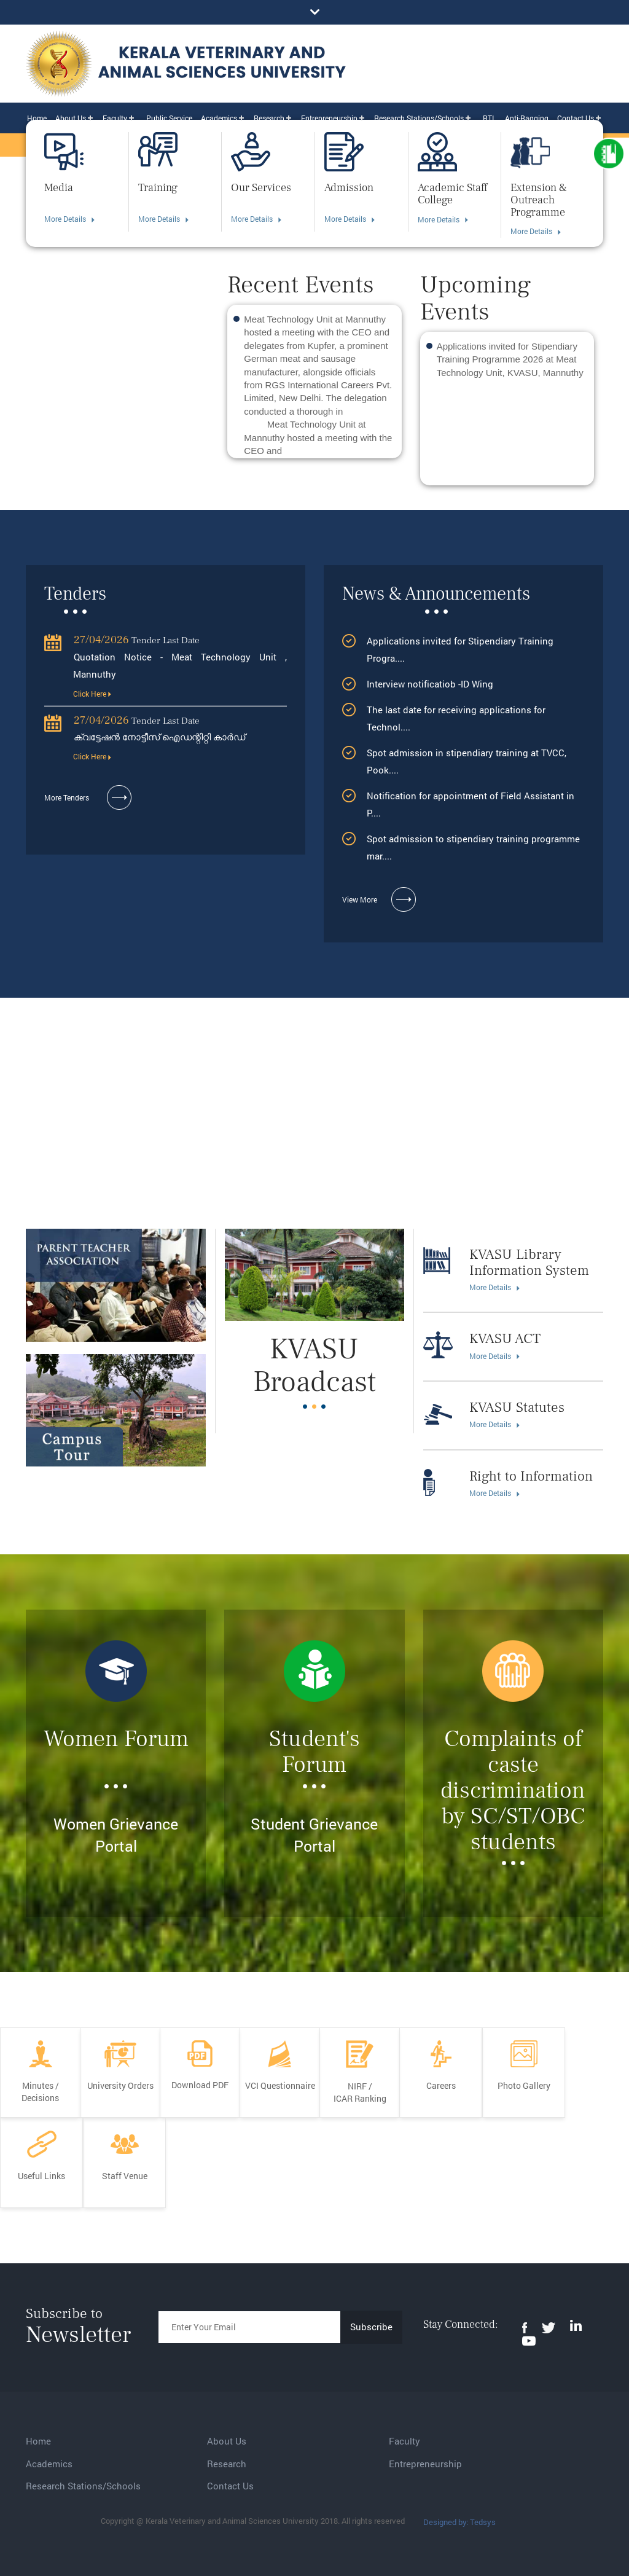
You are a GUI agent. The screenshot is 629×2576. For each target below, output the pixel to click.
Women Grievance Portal (115, 1835)
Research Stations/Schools (419, 118)
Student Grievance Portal (314, 1835)
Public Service (169, 118)
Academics (219, 118)
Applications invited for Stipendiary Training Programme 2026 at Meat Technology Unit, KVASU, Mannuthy (510, 359)
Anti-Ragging (527, 118)
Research (269, 118)
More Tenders (87, 798)
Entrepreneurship (329, 118)
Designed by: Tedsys (459, 2521)
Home (37, 118)
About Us (70, 118)
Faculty (115, 118)
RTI (488, 118)
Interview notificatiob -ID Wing (431, 684)
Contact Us (575, 118)
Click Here (92, 694)
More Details (69, 219)
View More (379, 900)
